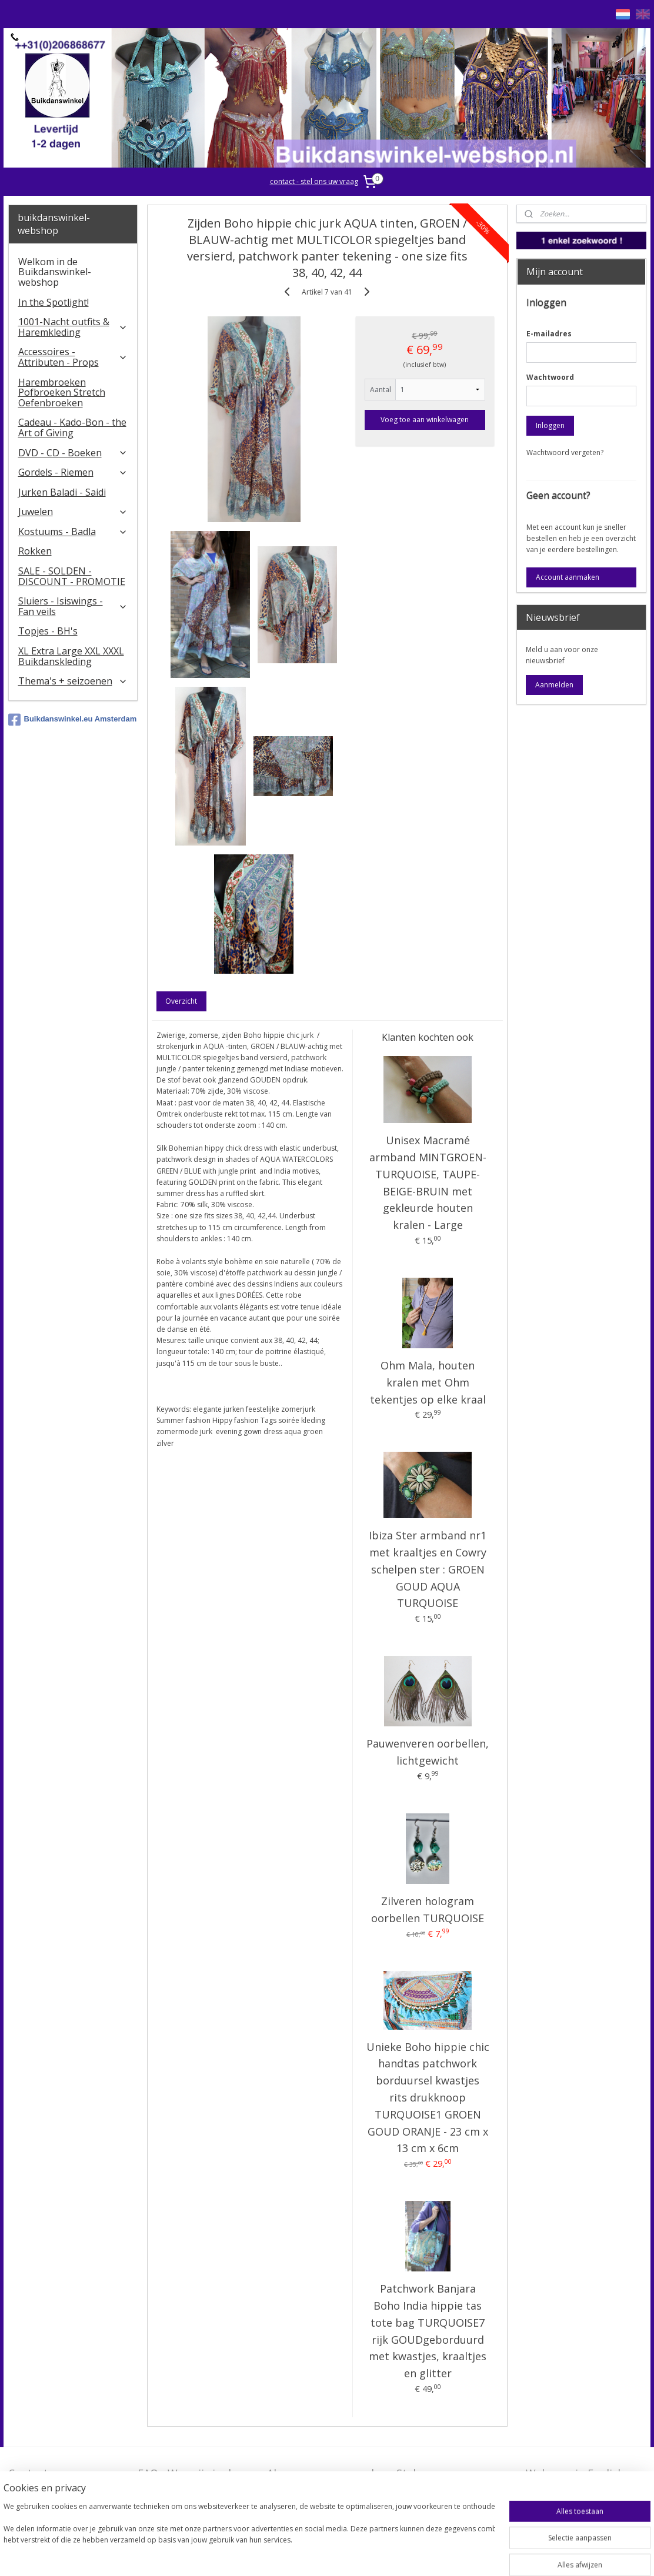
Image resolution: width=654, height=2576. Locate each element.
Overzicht (181, 1001)
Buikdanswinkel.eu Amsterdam (72, 720)
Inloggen (550, 425)
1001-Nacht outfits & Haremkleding (73, 327)
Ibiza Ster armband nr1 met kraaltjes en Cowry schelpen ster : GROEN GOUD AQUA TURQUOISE (427, 1569)
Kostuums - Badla (73, 531)
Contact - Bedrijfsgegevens (51, 2480)
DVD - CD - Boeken (73, 452)
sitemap (300, 2554)
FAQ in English (562, 2492)
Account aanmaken (567, 577)
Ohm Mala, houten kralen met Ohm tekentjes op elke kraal (427, 1382)
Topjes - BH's (48, 630)
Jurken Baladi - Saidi (62, 492)
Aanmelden (554, 685)
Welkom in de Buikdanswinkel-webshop (54, 272)
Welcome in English (575, 2473)
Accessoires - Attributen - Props (73, 357)
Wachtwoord (550, 377)
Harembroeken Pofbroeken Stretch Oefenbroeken (61, 392)
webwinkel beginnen (370, 2554)
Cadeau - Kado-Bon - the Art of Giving (72, 427)
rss (325, 2554)
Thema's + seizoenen (73, 680)
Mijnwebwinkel (473, 2554)
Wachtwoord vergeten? (564, 452)
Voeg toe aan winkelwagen (425, 420)
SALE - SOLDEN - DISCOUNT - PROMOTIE (71, 576)
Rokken (35, 550)
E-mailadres (549, 334)
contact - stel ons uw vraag (314, 181)
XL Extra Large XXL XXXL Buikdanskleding (71, 656)
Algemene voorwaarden (326, 2473)
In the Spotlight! (53, 302)
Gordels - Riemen (73, 472)
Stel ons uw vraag (441, 2473)
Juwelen (73, 511)
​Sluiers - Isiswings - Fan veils (73, 606)
